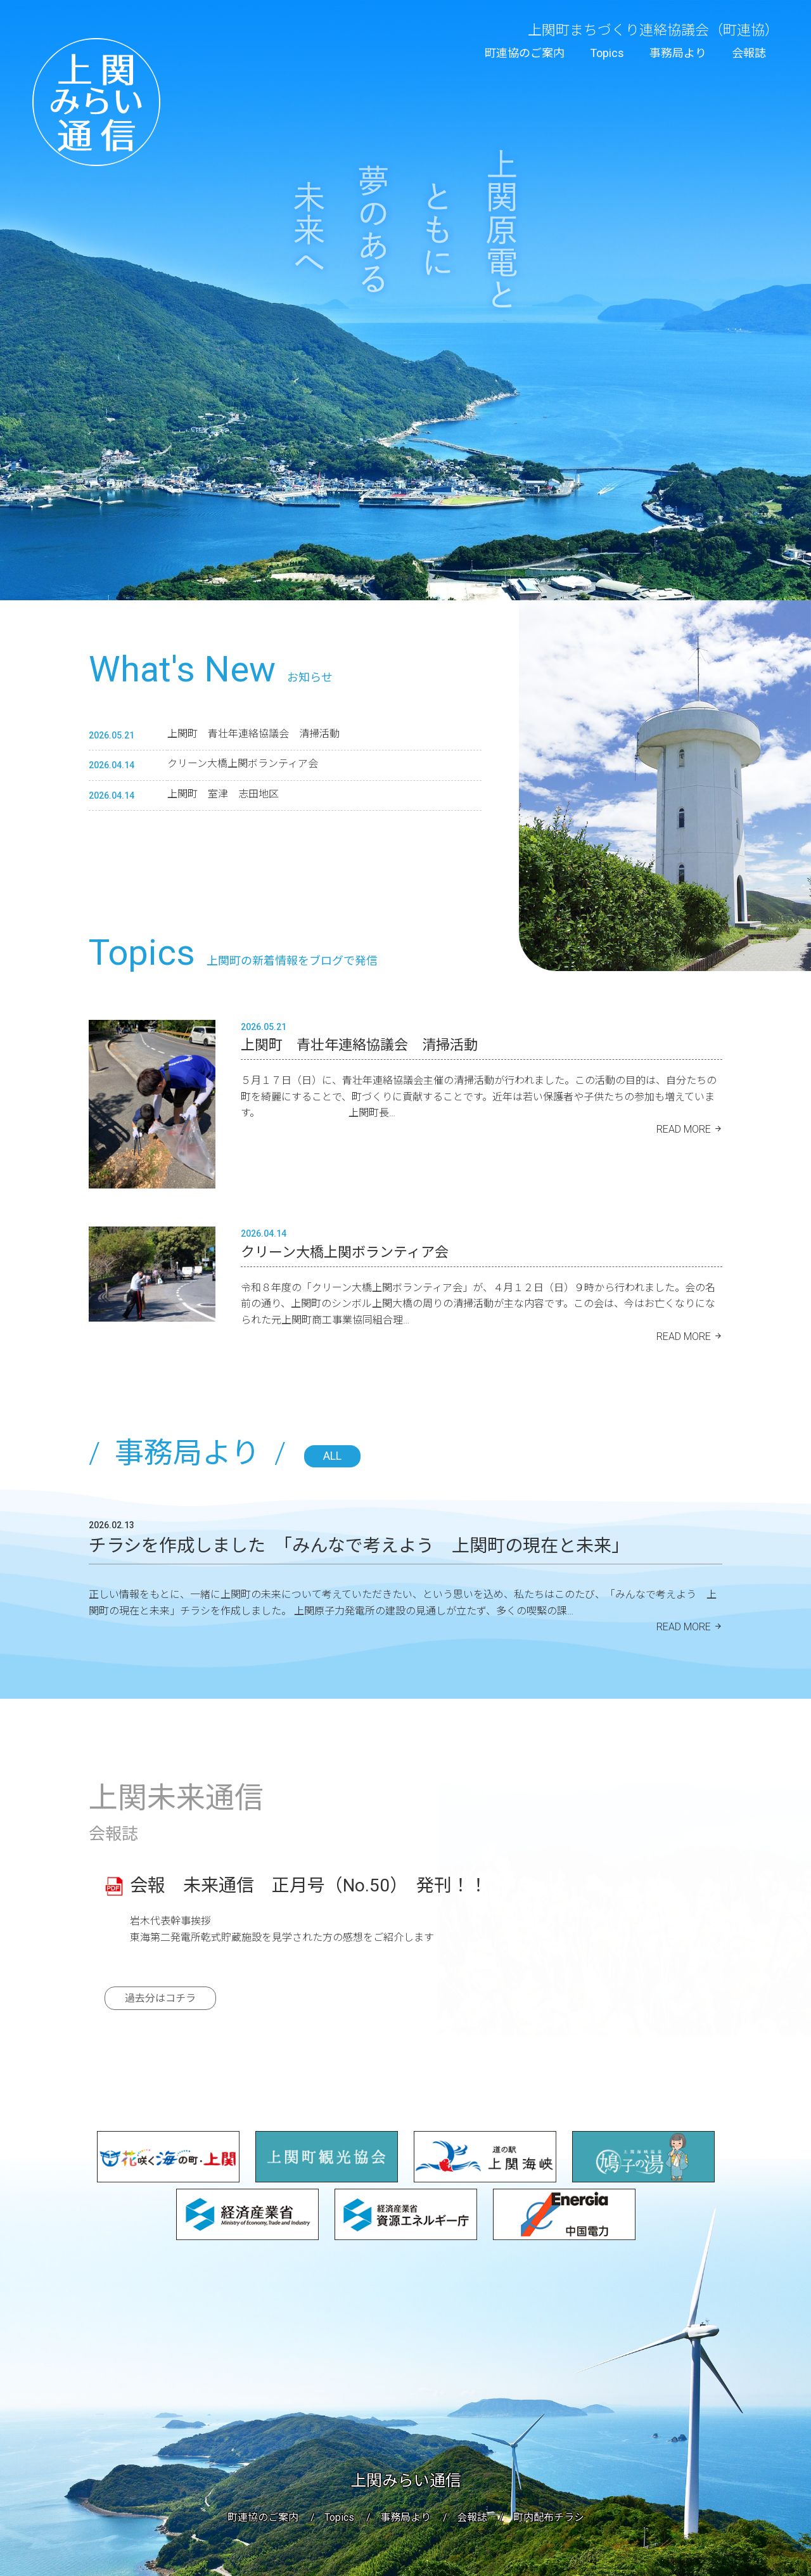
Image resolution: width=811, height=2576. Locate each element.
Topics (607, 53)
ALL (332, 1455)
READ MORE (683, 1129)
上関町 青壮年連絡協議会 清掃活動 (258, 734)
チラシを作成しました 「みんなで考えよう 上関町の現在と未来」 (359, 1545)
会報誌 (749, 53)
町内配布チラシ (548, 2517)
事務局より (677, 53)
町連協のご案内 (525, 53)
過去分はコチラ (160, 1998)
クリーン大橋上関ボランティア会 (242, 763)
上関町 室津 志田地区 (223, 794)
